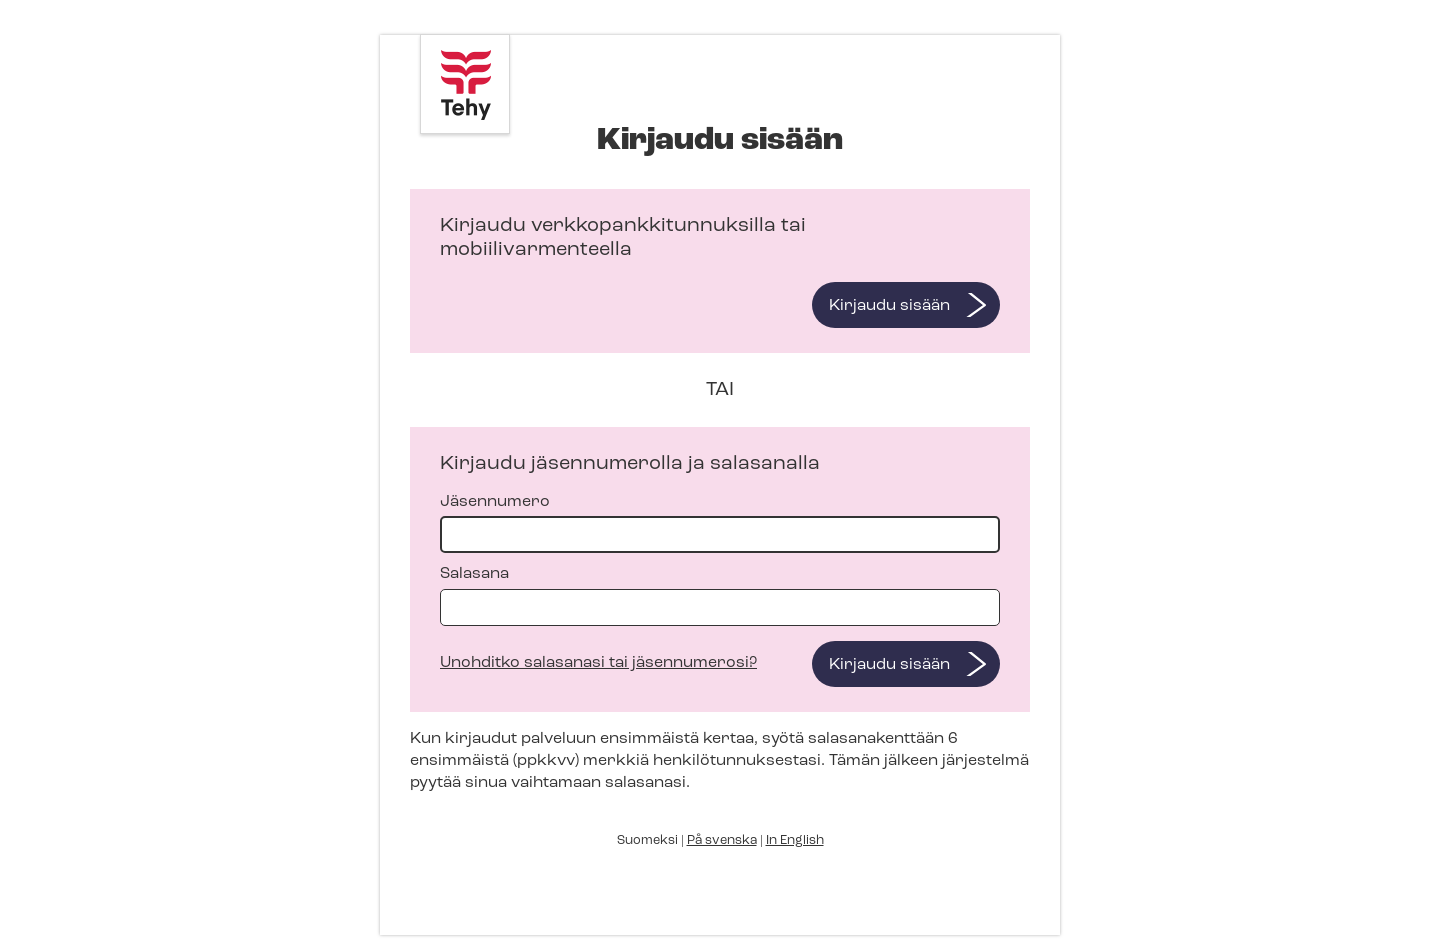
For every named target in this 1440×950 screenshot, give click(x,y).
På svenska (722, 840)
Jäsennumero (720, 523)
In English (795, 840)
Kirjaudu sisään (889, 306)
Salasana (720, 595)
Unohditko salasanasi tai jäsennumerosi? (598, 663)
